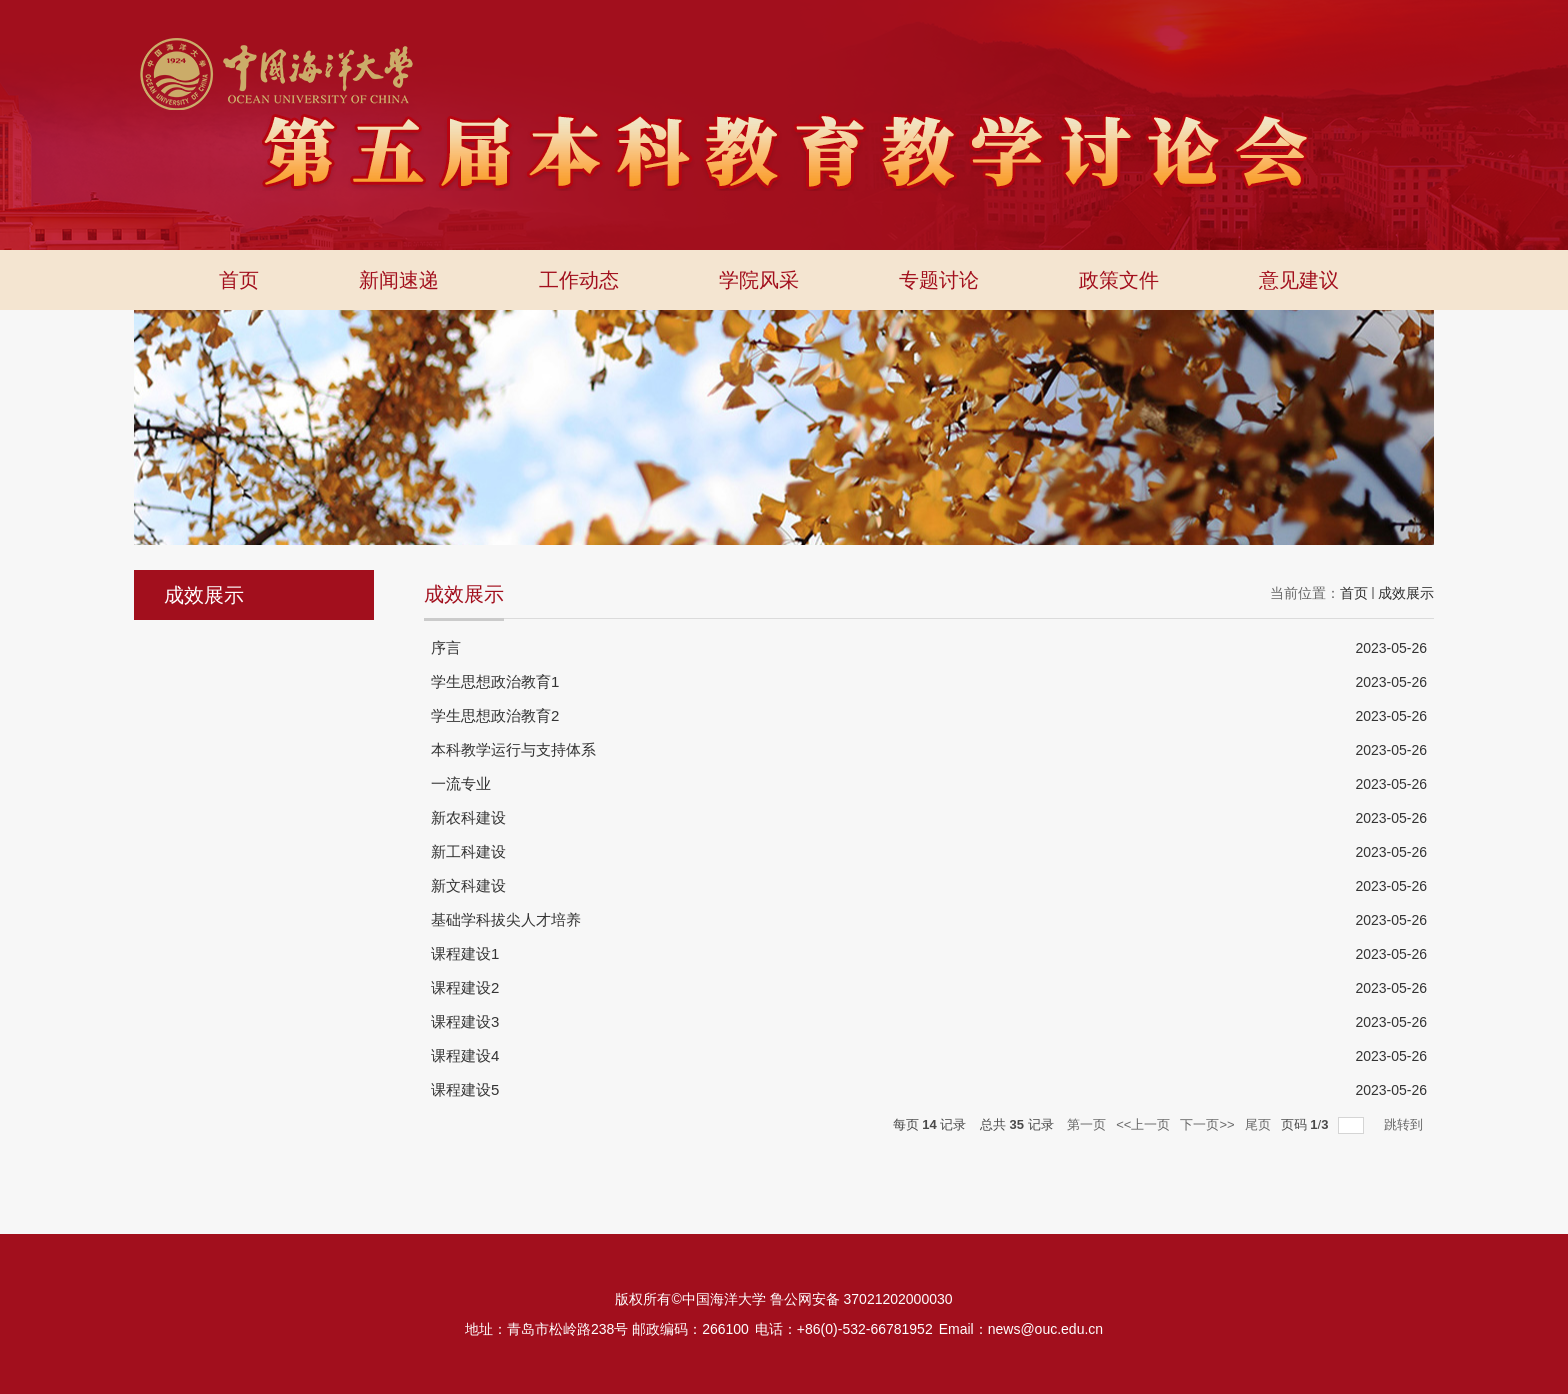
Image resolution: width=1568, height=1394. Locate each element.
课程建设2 (465, 987)
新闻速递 (399, 280)
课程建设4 (465, 1055)
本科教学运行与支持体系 (513, 749)
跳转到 (1405, 1124)
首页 (239, 280)
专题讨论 (939, 280)
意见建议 (1299, 280)
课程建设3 (465, 1021)
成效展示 (1406, 593)
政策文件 (1119, 280)
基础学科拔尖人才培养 (506, 919)
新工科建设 (468, 851)
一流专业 (461, 783)
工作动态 (579, 280)
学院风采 (759, 280)
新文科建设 (468, 885)
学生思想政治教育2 (495, 715)
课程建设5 (465, 1089)
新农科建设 (468, 817)
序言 (446, 647)
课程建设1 (465, 953)
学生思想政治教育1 (495, 681)
